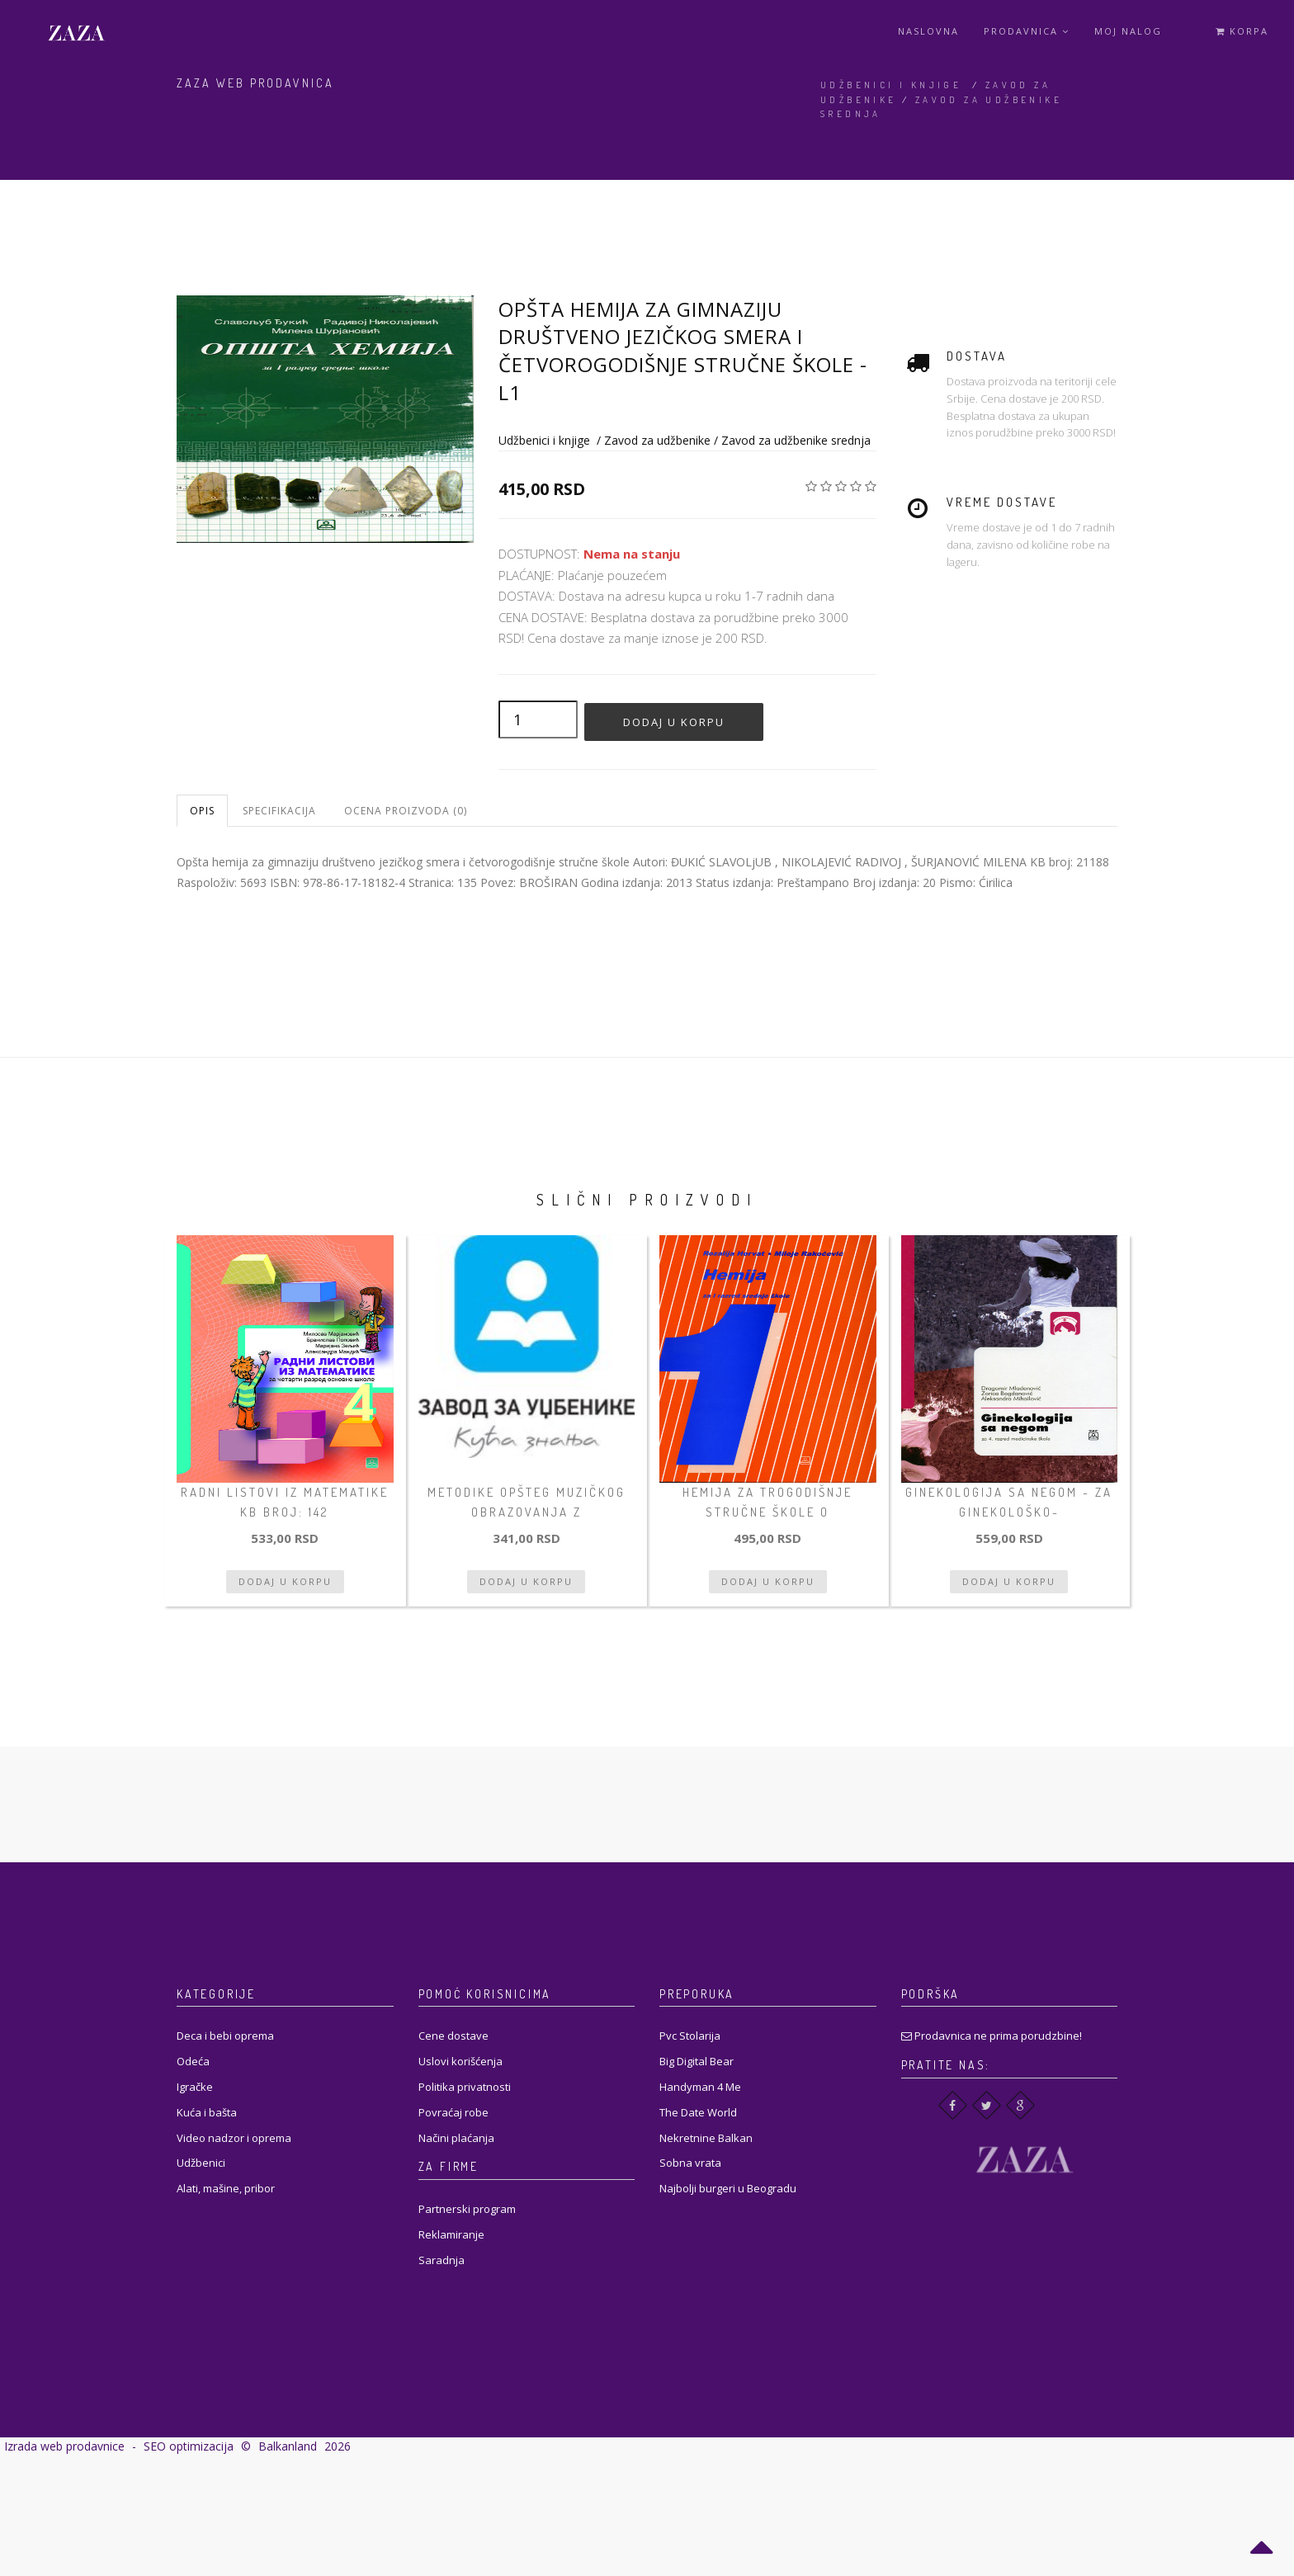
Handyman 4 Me (700, 2086)
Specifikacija (279, 811)
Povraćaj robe (453, 2112)
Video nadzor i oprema (234, 2137)
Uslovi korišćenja (460, 2061)
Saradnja (441, 2260)
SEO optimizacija (189, 2446)
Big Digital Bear (696, 2061)
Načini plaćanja (456, 2137)
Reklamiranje (451, 2234)
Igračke (195, 2086)
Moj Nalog (1128, 31)
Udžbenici (201, 2162)
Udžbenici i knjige (890, 85)
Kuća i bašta (207, 2112)
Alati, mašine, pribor (226, 2188)
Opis (202, 811)
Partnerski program (467, 2208)
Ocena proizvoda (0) (405, 811)
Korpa (1242, 31)
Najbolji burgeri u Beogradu (727, 2188)
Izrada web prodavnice (64, 2446)
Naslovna (928, 31)
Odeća (193, 2061)
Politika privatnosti (464, 2086)
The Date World (698, 2112)
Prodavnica (1027, 31)
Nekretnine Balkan (706, 2137)
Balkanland (287, 2446)
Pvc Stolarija (689, 2035)
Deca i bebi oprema (225, 2035)
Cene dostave (453, 2035)
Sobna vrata (690, 2162)
